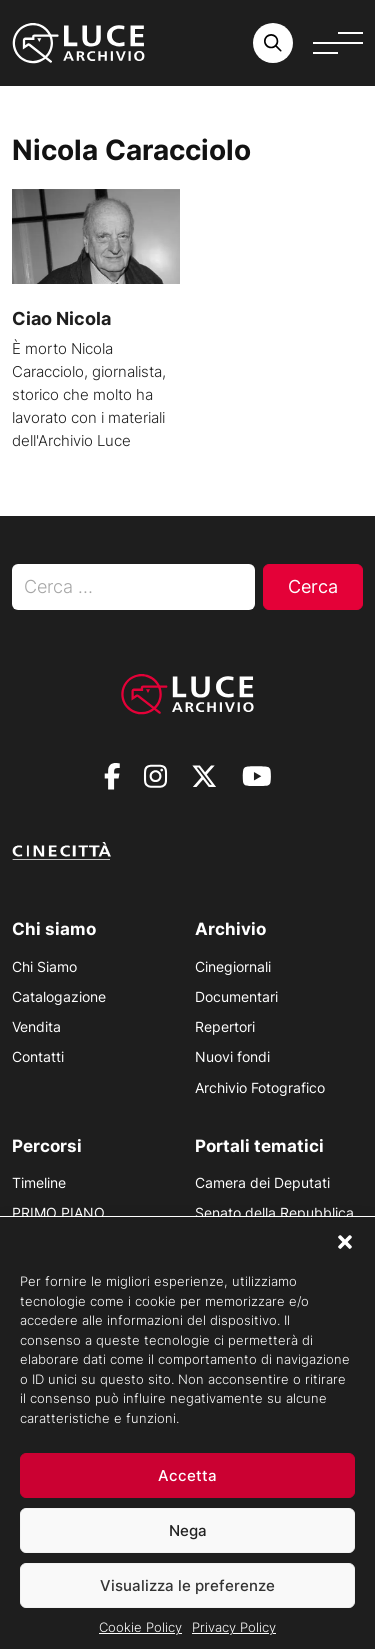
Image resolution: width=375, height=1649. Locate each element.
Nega (188, 1544)
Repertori (225, 1026)
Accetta (187, 1489)
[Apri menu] (338, 43)
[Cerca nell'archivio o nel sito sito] (273, 43)
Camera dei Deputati (262, 1182)
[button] (345, 1256)
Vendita (36, 1026)
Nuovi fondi (232, 1056)
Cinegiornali (233, 966)
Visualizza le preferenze (187, 1599)
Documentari (236, 996)
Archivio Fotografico (260, 1087)
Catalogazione (59, 996)
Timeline (39, 1182)
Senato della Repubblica (274, 1212)
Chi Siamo (44, 966)
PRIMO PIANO (58, 1212)
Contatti (38, 1056)
